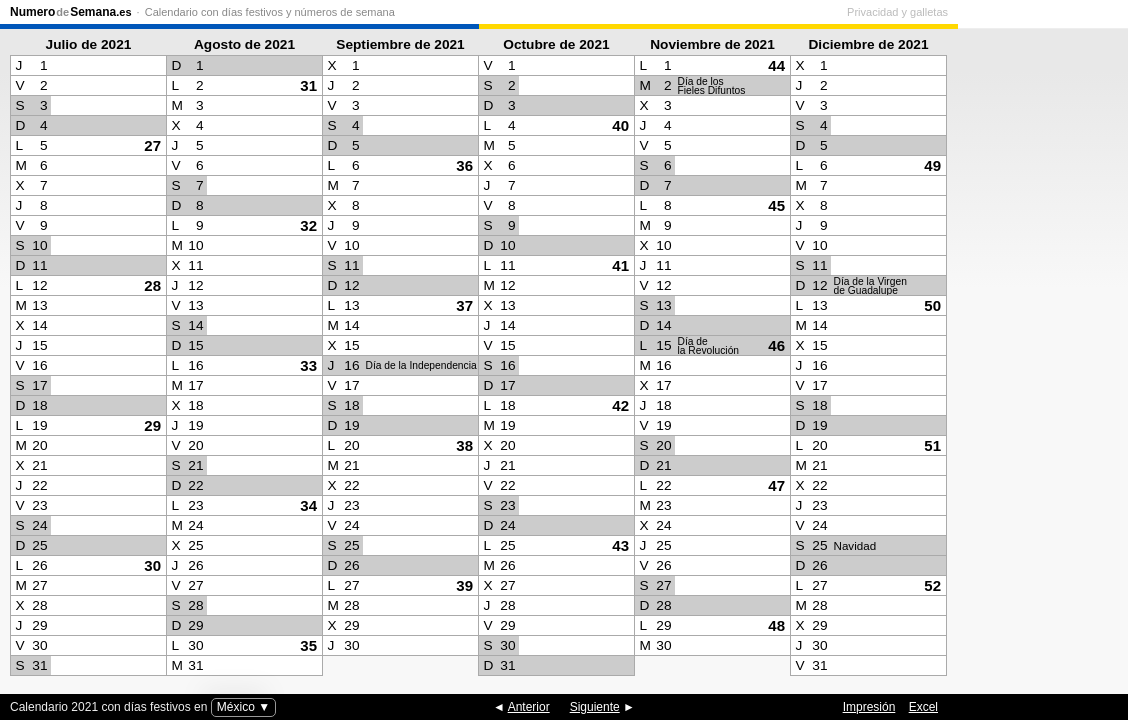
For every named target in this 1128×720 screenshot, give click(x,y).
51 (932, 445)
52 (932, 585)
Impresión (869, 707)
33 (308, 365)
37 (464, 305)
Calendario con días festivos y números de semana (270, 12)
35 (308, 645)
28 (152, 285)
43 (620, 545)
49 (932, 165)
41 (620, 265)
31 (308, 85)
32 (308, 225)
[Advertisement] (1038, 356)
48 (776, 625)
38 (464, 445)
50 (932, 305)
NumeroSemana (71, 12)
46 (776, 345)
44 (776, 65)
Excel (923, 707)
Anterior (529, 707)
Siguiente (595, 707)
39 (464, 585)
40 (620, 125)
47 (776, 485)
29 (152, 425)
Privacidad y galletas (1067, 12)
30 (152, 565)
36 (464, 165)
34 (308, 505)
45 (776, 205)
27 (152, 145)
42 (620, 405)
